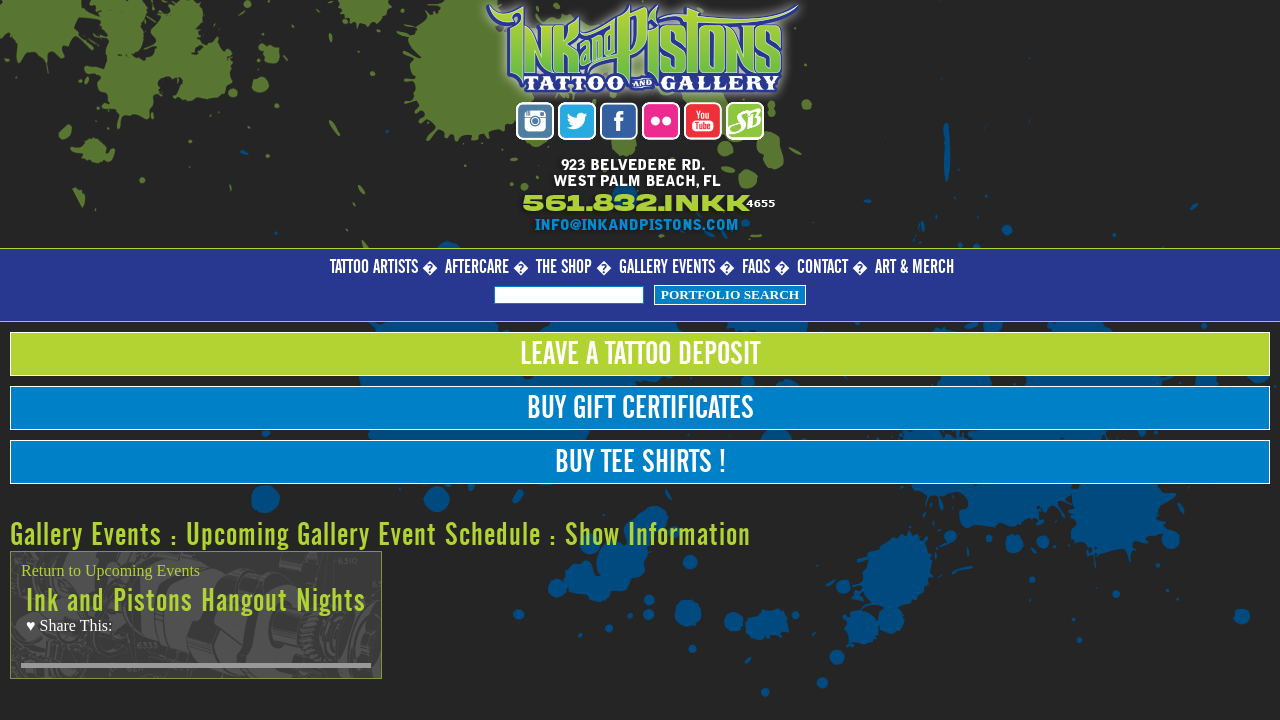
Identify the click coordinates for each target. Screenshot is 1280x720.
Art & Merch (914, 267)
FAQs (756, 267)
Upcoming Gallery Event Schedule (363, 535)
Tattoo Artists (374, 267)
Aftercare (477, 267)
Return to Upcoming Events (110, 570)
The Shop (564, 267)
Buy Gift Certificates (640, 408)
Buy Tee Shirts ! (640, 462)
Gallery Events (667, 267)
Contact (822, 267)
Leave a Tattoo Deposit (640, 354)
